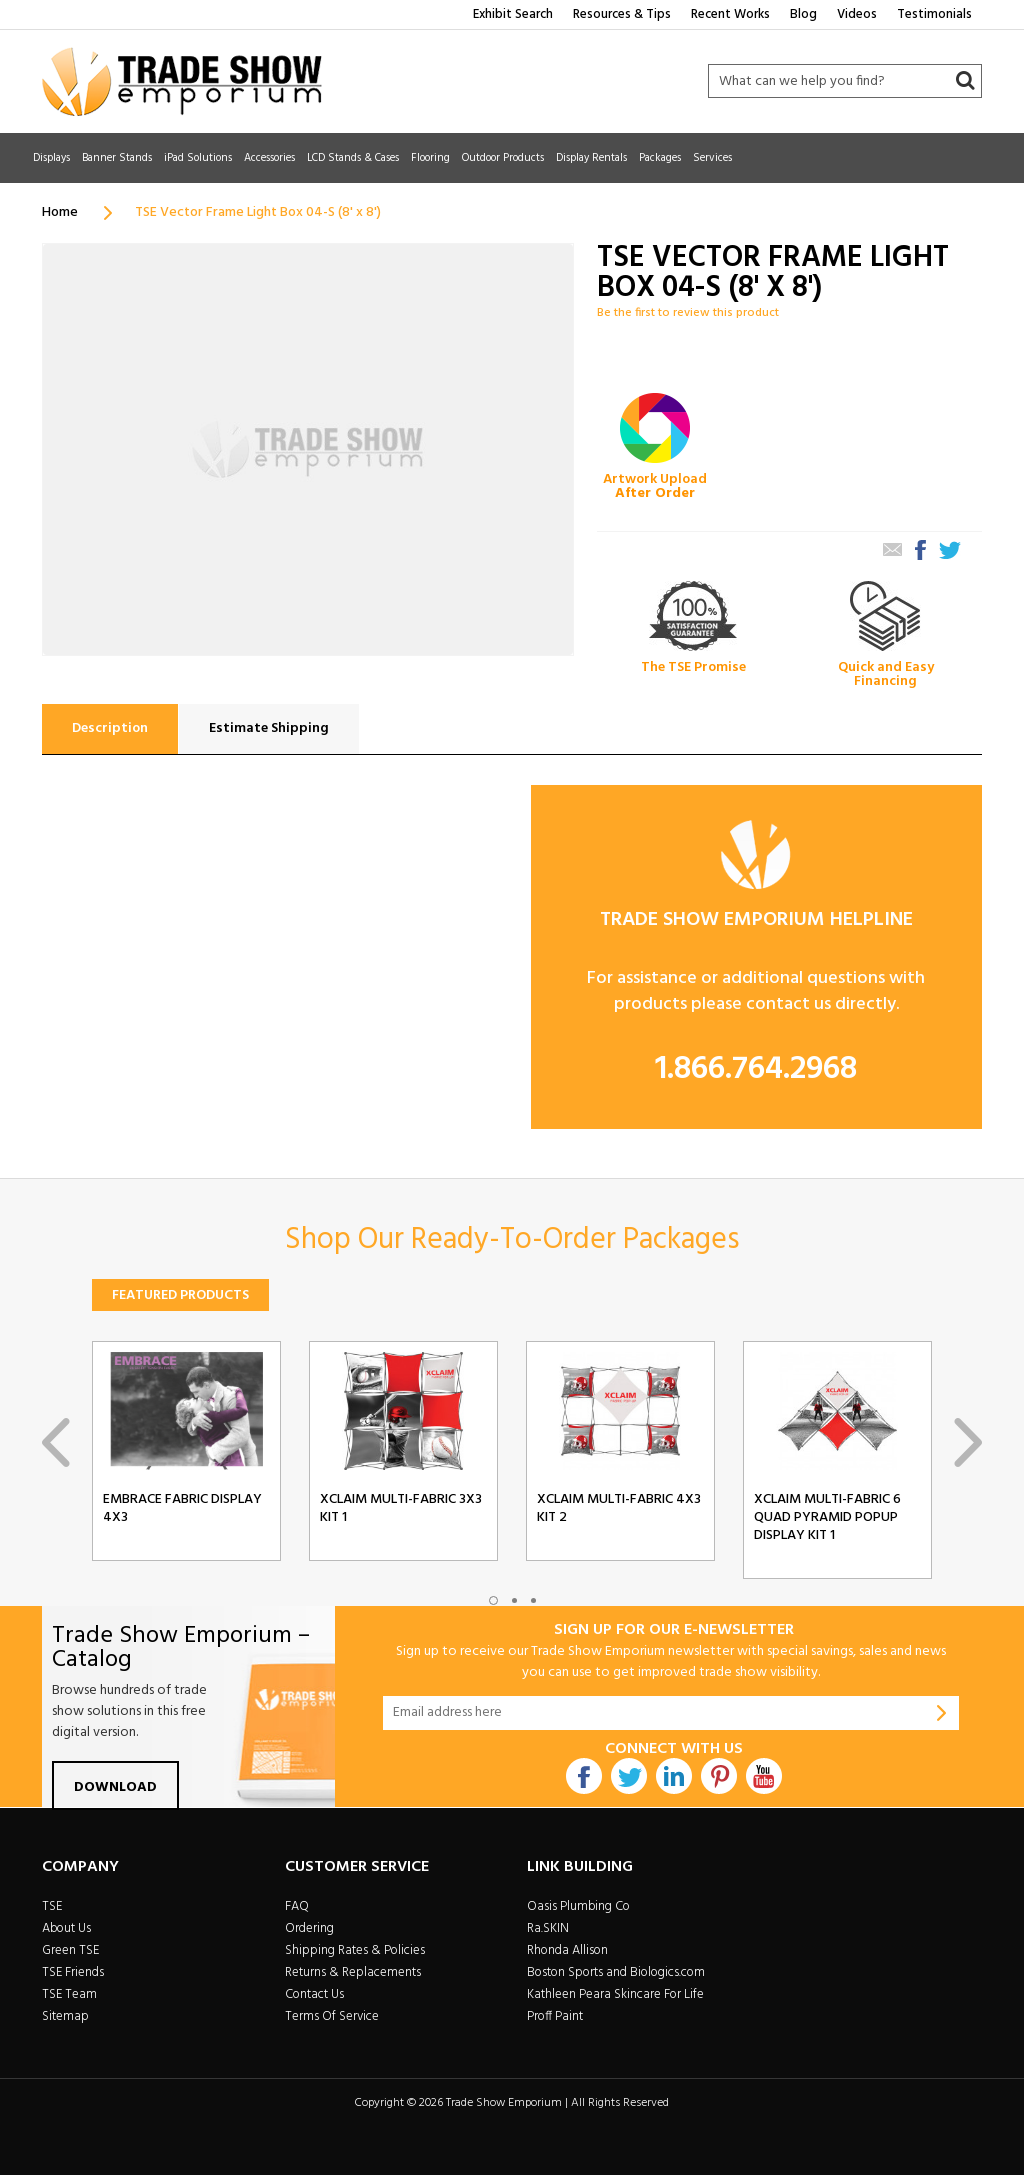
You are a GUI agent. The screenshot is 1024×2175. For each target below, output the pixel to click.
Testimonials (934, 14)
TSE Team (69, 1994)
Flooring (430, 158)
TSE (52, 1906)
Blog (803, 14)
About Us (66, 1928)
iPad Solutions (198, 158)
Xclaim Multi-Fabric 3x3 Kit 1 (401, 1509)
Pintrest (719, 1776)
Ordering (309, 1928)
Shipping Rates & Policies (355, 1950)
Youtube (764, 1776)
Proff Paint (555, 2016)
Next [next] (968, 1442)
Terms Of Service (332, 2016)
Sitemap (65, 2016)
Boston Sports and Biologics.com (616, 1972)
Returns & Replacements (353, 1972)
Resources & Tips (622, 14)
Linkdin (674, 1776)
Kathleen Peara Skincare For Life (615, 1994)
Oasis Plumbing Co (578, 1906)
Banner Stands (117, 158)
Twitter (629, 1776)
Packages (660, 158)
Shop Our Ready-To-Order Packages (512, 1240)
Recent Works (730, 14)
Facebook (584, 1776)
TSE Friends (73, 1972)
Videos (857, 14)
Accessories (269, 158)
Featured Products (180, 1295)
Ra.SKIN (548, 1928)
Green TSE (70, 1950)
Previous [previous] (56, 1442)
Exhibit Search (513, 14)
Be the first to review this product (688, 313)
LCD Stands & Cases (353, 158)
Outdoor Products (503, 158)
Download (115, 1787)
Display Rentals (591, 158)
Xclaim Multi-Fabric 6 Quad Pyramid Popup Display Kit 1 (827, 1518)
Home (60, 212)
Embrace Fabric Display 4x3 (182, 1509)
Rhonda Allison (567, 1950)
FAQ (297, 1906)
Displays (51, 158)
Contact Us (314, 1994)
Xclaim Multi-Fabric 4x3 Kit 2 (619, 1509)
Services (712, 158)
